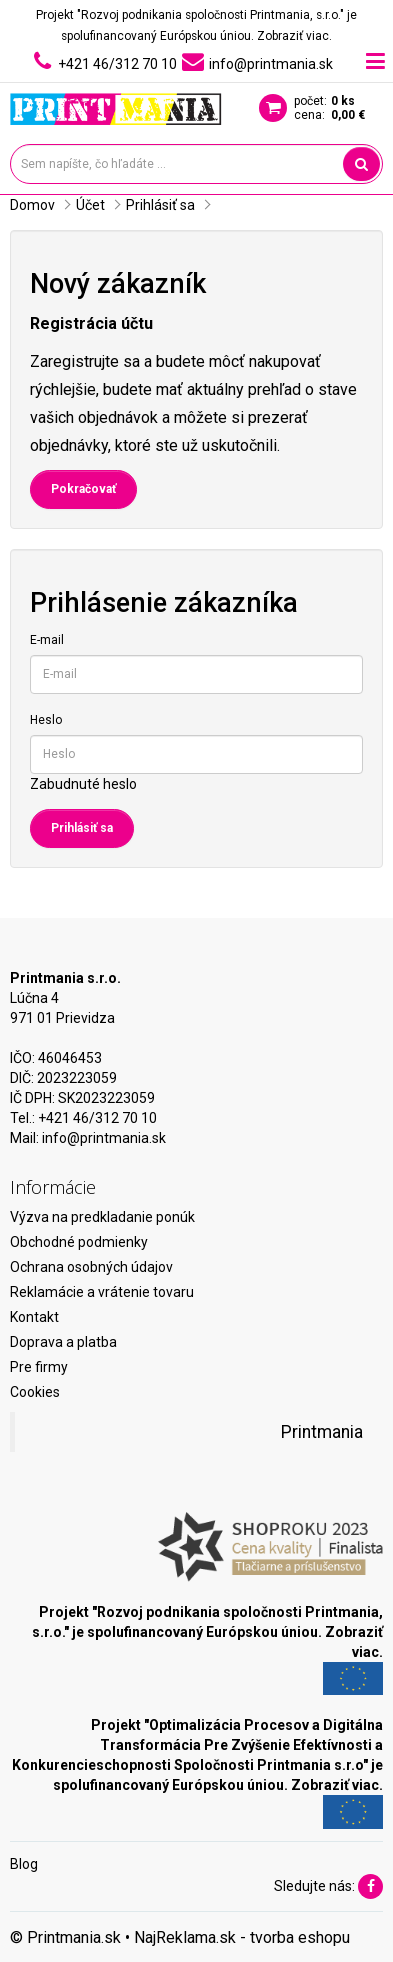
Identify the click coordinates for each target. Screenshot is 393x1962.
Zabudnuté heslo (83, 784)
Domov (32, 205)
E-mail (47, 640)
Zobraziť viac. (294, 36)
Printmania (322, 1432)
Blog (24, 1864)
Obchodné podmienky (79, 1242)
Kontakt (34, 1317)
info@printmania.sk (104, 1138)
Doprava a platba (63, 1342)
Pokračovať (83, 489)
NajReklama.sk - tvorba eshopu (242, 1937)
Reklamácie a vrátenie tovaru (102, 1292)
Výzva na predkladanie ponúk (102, 1217)
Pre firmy (39, 1367)
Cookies (35, 1392)
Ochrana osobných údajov (91, 1267)
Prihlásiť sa (160, 205)
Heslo (46, 720)
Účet (90, 205)
